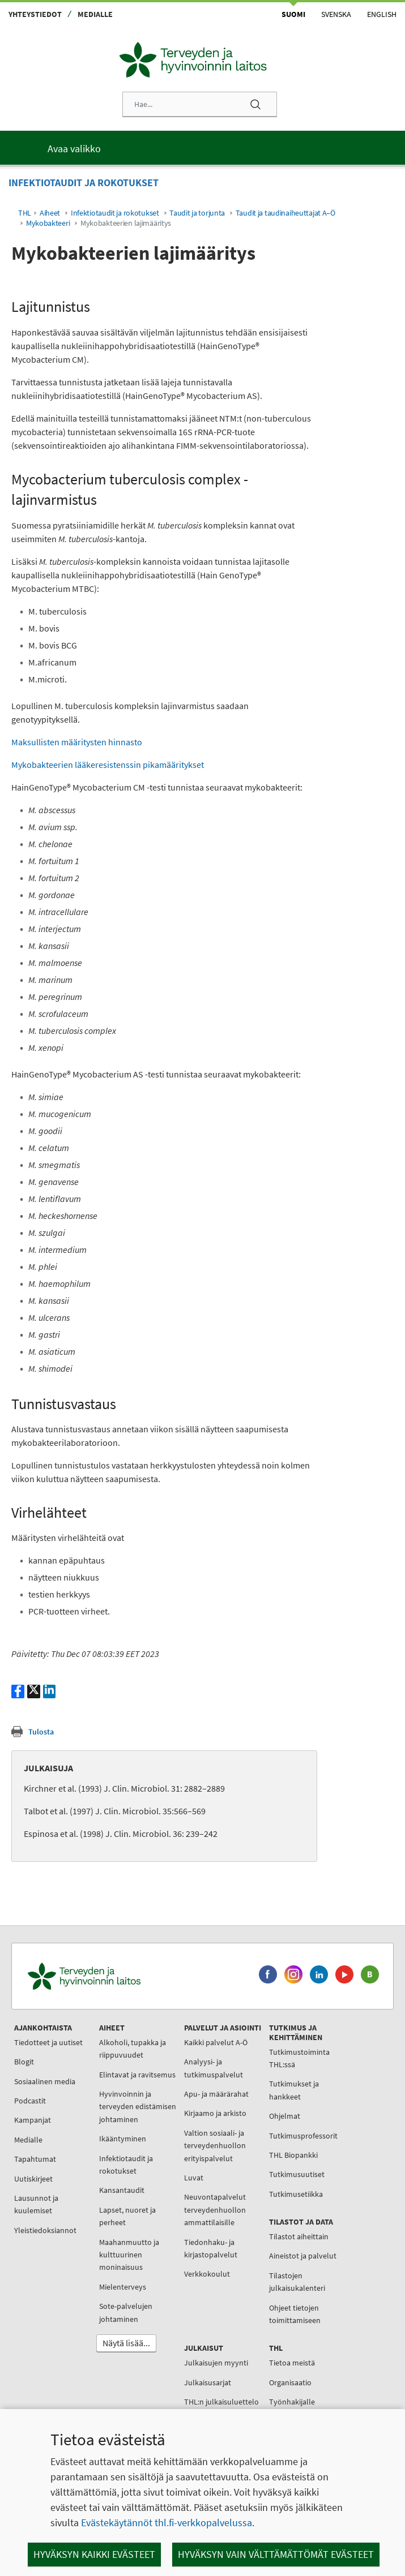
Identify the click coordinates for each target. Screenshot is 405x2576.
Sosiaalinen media (44, 2081)
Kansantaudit (121, 2190)
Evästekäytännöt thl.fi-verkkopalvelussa (166, 2522)
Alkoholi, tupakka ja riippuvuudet (132, 2048)
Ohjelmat (284, 2116)
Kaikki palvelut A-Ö (216, 2042)
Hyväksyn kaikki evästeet (94, 2554)
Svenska (336, 14)
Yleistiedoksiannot (45, 2230)
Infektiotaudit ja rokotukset (115, 213)
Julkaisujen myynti (216, 2363)
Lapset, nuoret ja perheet (127, 2216)
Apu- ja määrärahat (216, 2094)
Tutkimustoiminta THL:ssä (299, 2058)
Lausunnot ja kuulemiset (36, 2204)
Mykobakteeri (48, 223)
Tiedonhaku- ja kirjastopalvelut (210, 2248)
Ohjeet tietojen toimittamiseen (295, 2314)
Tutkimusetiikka (296, 2194)
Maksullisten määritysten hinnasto (76, 742)
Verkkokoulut (207, 2274)
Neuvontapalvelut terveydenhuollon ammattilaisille (215, 2209)
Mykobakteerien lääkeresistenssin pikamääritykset (107, 764)
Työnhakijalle (292, 2402)
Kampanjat (32, 2120)
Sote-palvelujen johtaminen (125, 2312)
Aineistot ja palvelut (302, 2256)
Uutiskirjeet (33, 2179)
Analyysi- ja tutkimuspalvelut (213, 2067)
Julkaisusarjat (207, 2382)
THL (24, 213)
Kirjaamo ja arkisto (215, 2113)
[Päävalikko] (202, 148)
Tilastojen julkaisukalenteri (297, 2281)
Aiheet (50, 213)
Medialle (95, 14)
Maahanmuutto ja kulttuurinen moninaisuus (129, 2255)
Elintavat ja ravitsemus (137, 2075)
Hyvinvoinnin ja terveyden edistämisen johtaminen (137, 2106)
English (382, 14)
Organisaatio (290, 2382)
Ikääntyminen (122, 2138)
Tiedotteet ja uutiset (48, 2042)
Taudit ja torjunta (197, 213)
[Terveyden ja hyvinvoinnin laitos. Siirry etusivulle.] (132, 1976)
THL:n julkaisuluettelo (221, 2402)
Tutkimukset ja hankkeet (294, 2090)
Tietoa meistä (292, 2363)
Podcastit (30, 2101)
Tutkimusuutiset (297, 2174)
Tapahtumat (35, 2159)
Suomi (293, 14)
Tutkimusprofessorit (303, 2136)
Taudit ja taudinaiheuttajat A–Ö (285, 213)
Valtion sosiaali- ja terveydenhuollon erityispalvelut (215, 2145)
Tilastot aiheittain (299, 2236)
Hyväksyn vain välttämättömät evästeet (276, 2554)
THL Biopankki (293, 2155)
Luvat (193, 2178)
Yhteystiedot (35, 14)
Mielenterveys (122, 2287)
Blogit (24, 2061)
